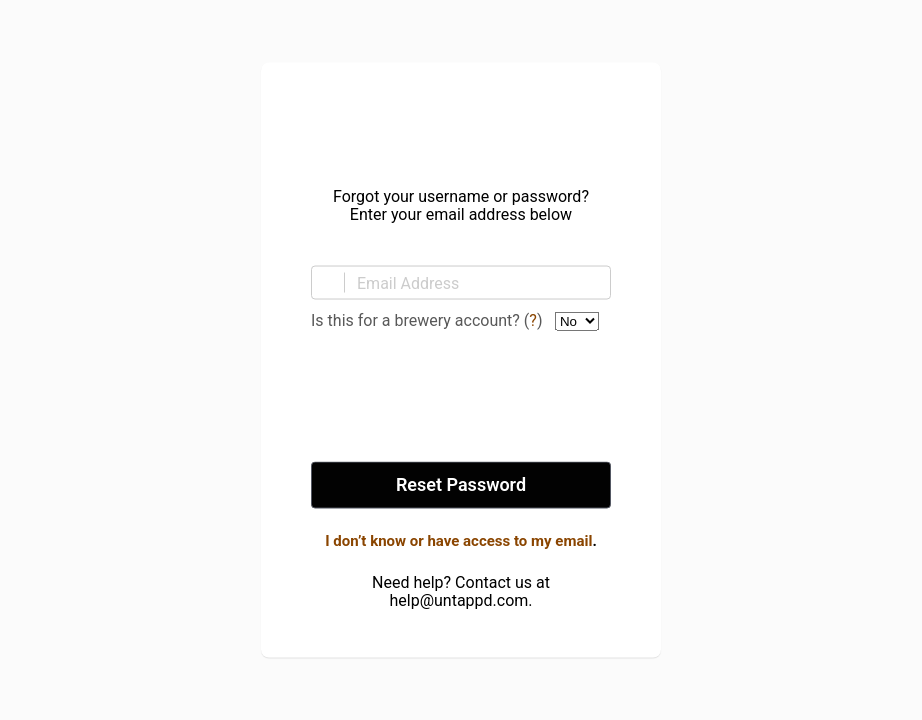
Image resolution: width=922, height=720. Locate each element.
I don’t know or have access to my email (458, 541)
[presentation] (461, 398)
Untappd (461, 119)
